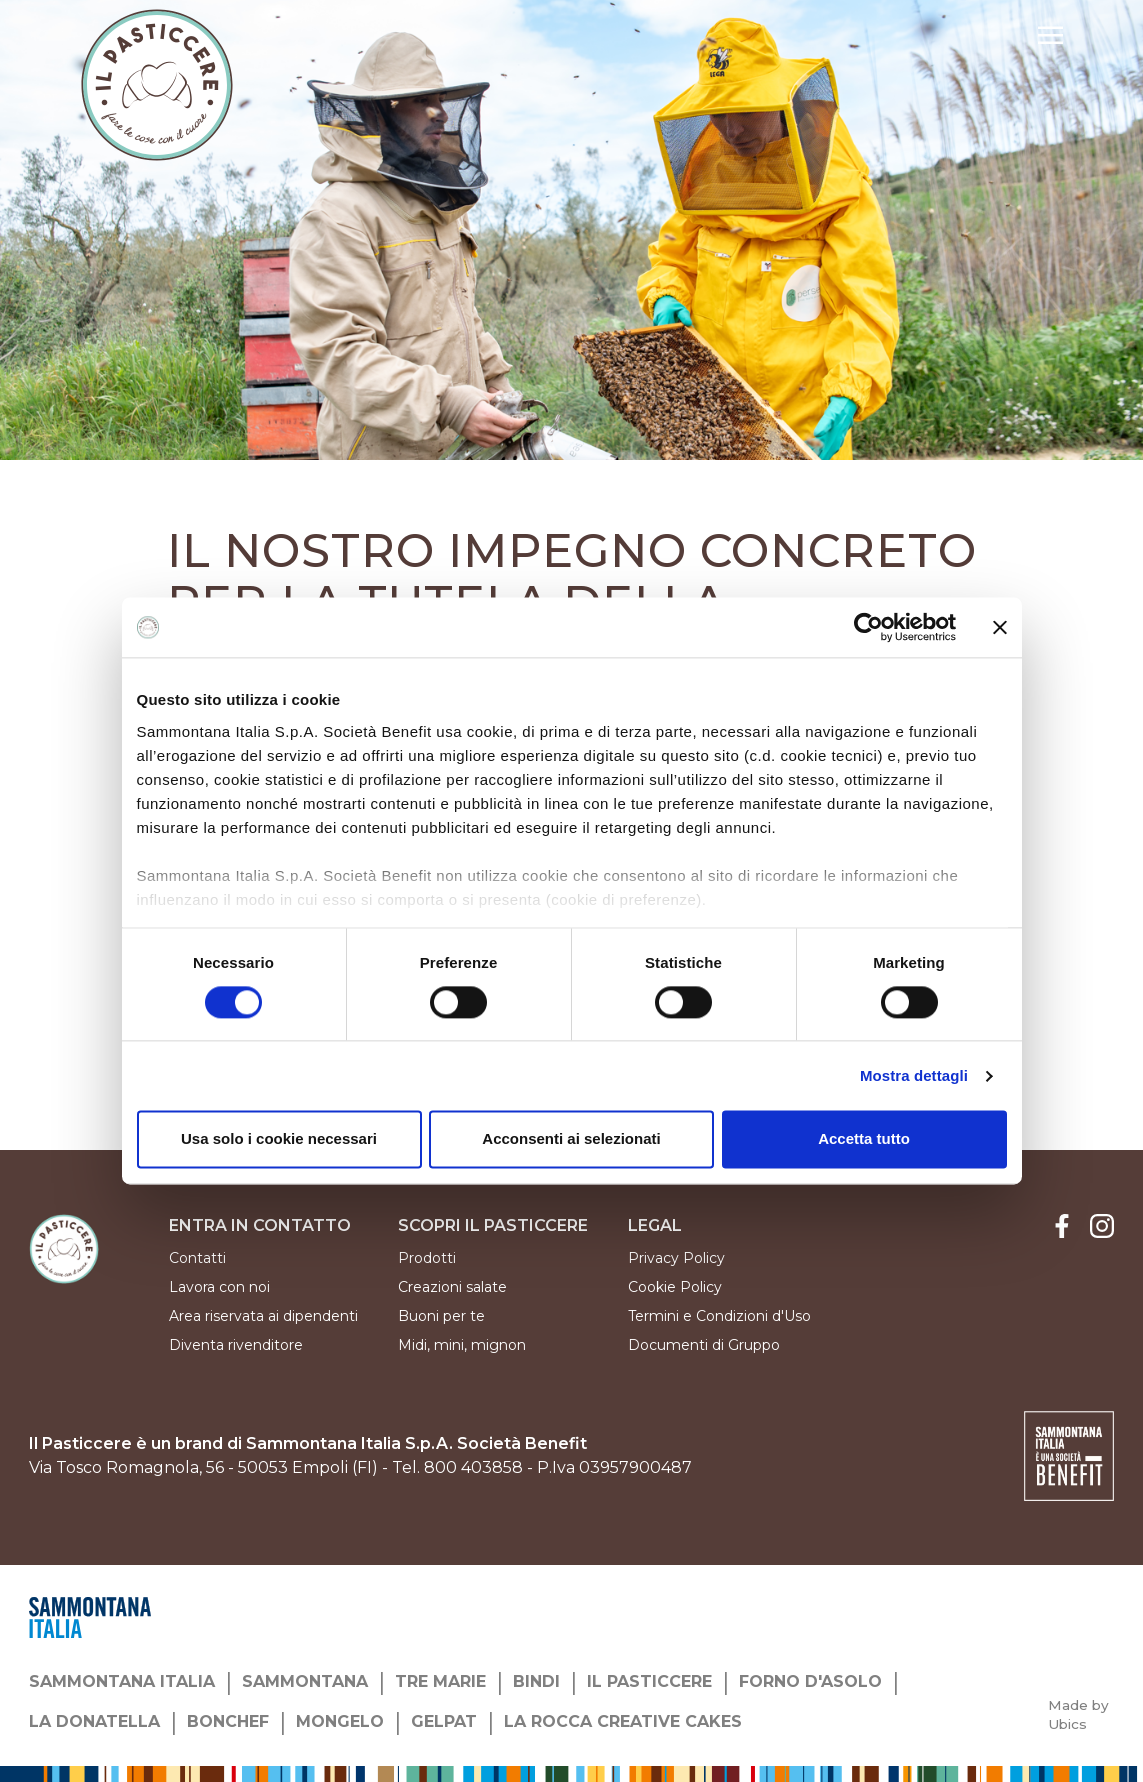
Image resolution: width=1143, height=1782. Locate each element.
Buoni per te (441, 1316)
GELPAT (444, 1721)
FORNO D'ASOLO (810, 1681)
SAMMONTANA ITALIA (122, 1681)
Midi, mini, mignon (462, 1345)
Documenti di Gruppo (704, 1345)
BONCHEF (228, 1721)
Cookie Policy (675, 1287)
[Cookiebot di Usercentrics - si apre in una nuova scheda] (868, 627)
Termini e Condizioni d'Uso (719, 1316)
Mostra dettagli (914, 1075)
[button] (1051, 38)
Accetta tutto (864, 1139)
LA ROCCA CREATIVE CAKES (623, 1721)
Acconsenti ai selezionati (571, 1139)
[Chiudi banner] (1000, 627)
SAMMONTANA (305, 1681)
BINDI (536, 1681)
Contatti (197, 1258)
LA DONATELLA (94, 1721)
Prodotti (427, 1258)
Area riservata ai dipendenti (263, 1316)
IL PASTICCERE (649, 1681)
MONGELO (340, 1721)
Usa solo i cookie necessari (279, 1139)
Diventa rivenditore (236, 1345)
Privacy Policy (676, 1258)
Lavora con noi (219, 1287)
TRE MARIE (440, 1681)
